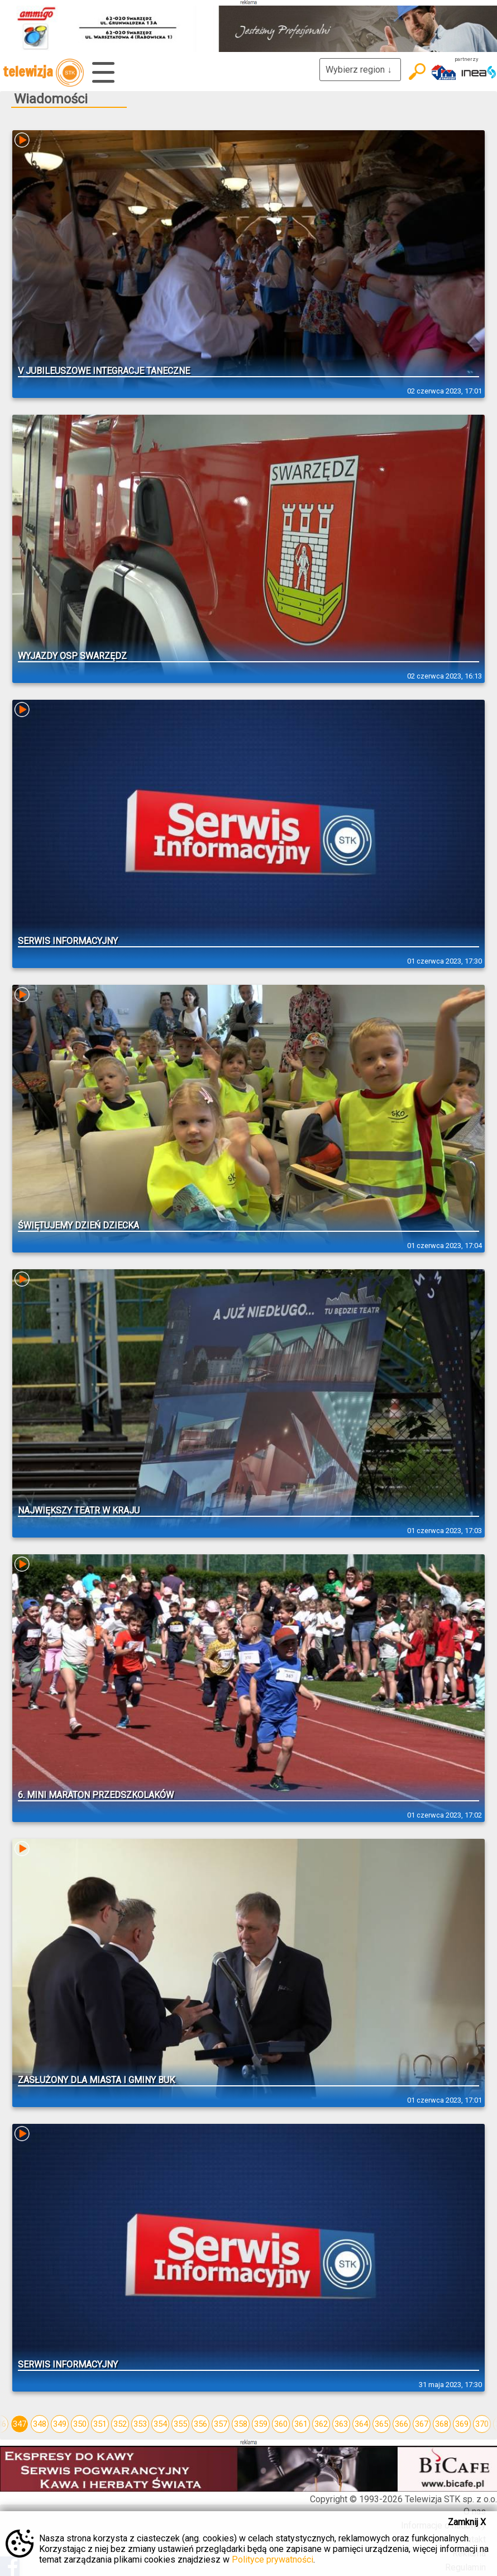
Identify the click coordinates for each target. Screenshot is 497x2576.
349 (59, 2424)
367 (421, 2424)
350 (80, 2424)
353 (140, 2424)
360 (281, 2424)
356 (200, 2424)
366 (401, 2424)
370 (482, 2424)
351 (100, 2424)
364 (361, 2424)
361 (301, 2424)
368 (441, 2424)
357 (220, 2424)
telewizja (43, 73)
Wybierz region (360, 69)
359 (260, 2424)
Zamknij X (467, 2522)
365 (381, 2424)
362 (321, 2424)
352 (120, 2424)
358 (240, 2424)
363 (341, 2424)
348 (39, 2424)
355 (180, 2424)
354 (160, 2424)
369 (462, 2424)
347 (19, 2424)
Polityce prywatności (272, 2559)
